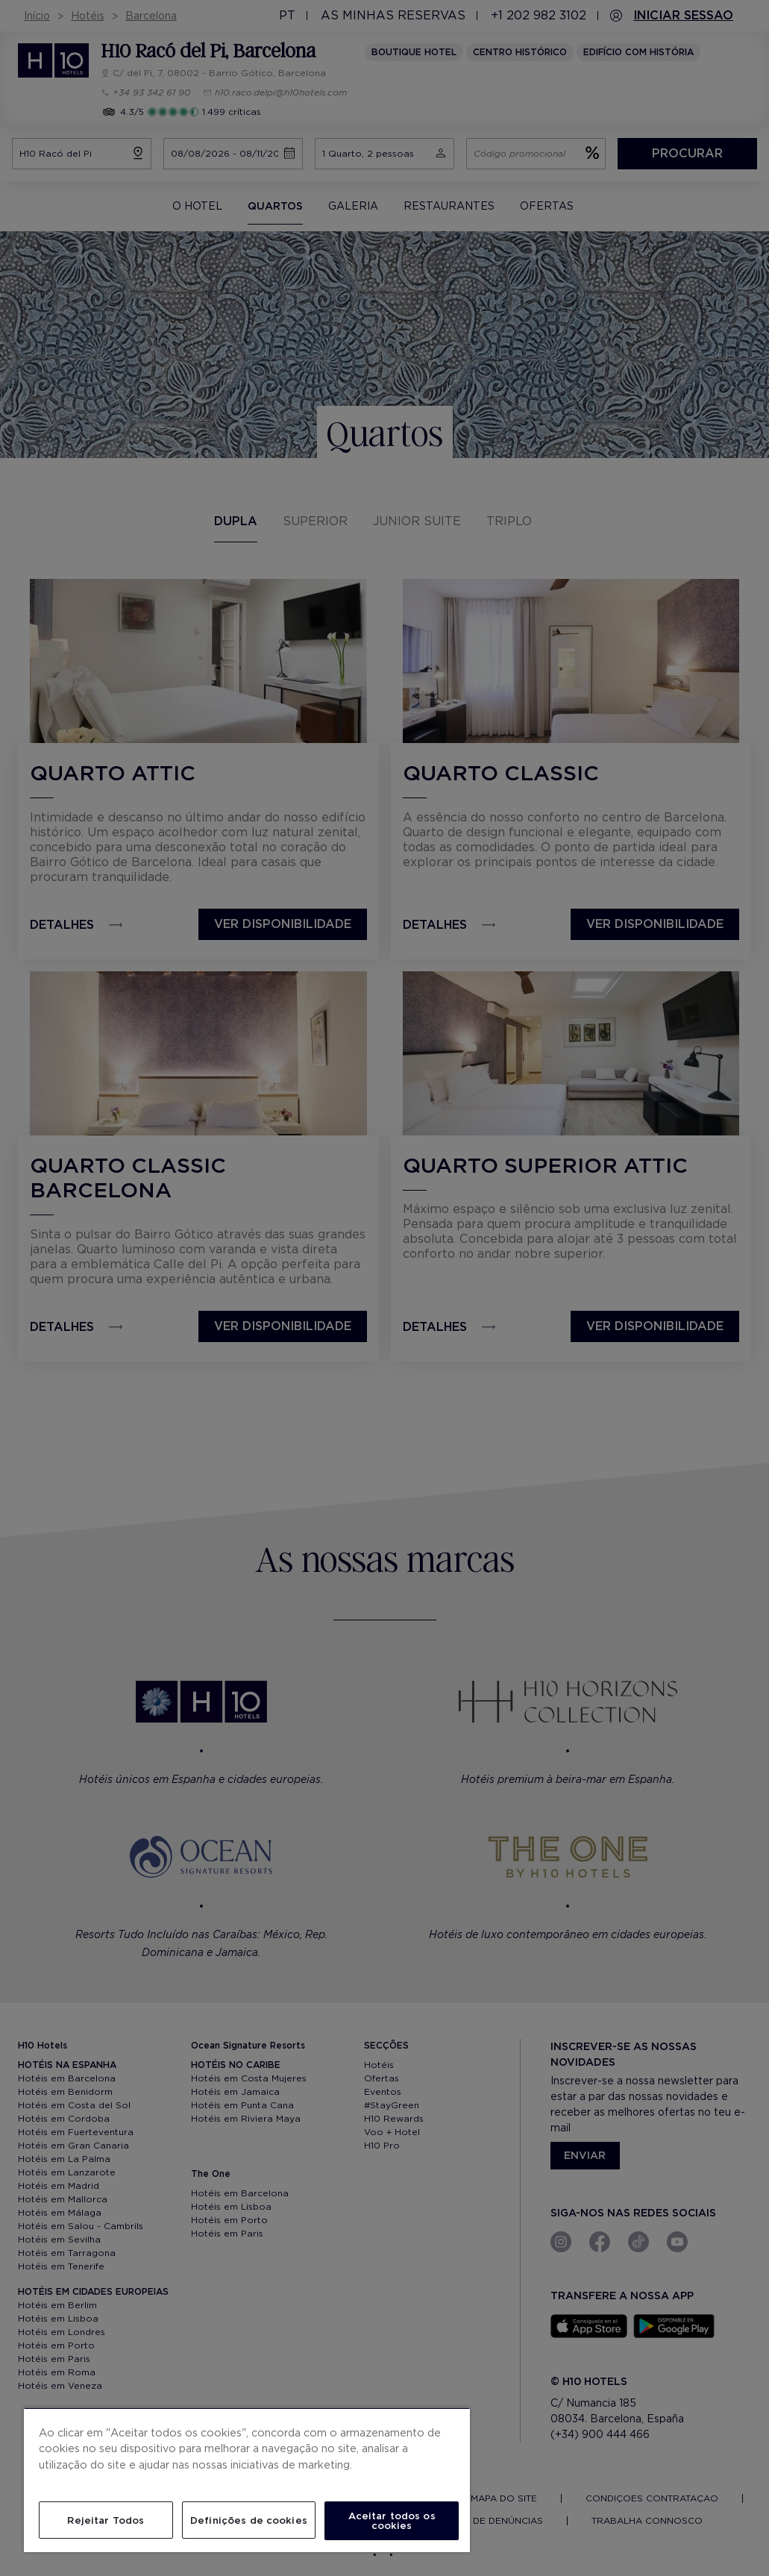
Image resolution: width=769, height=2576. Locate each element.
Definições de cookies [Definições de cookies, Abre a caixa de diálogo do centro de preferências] (248, 2520)
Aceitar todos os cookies (392, 2520)
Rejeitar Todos (105, 2520)
